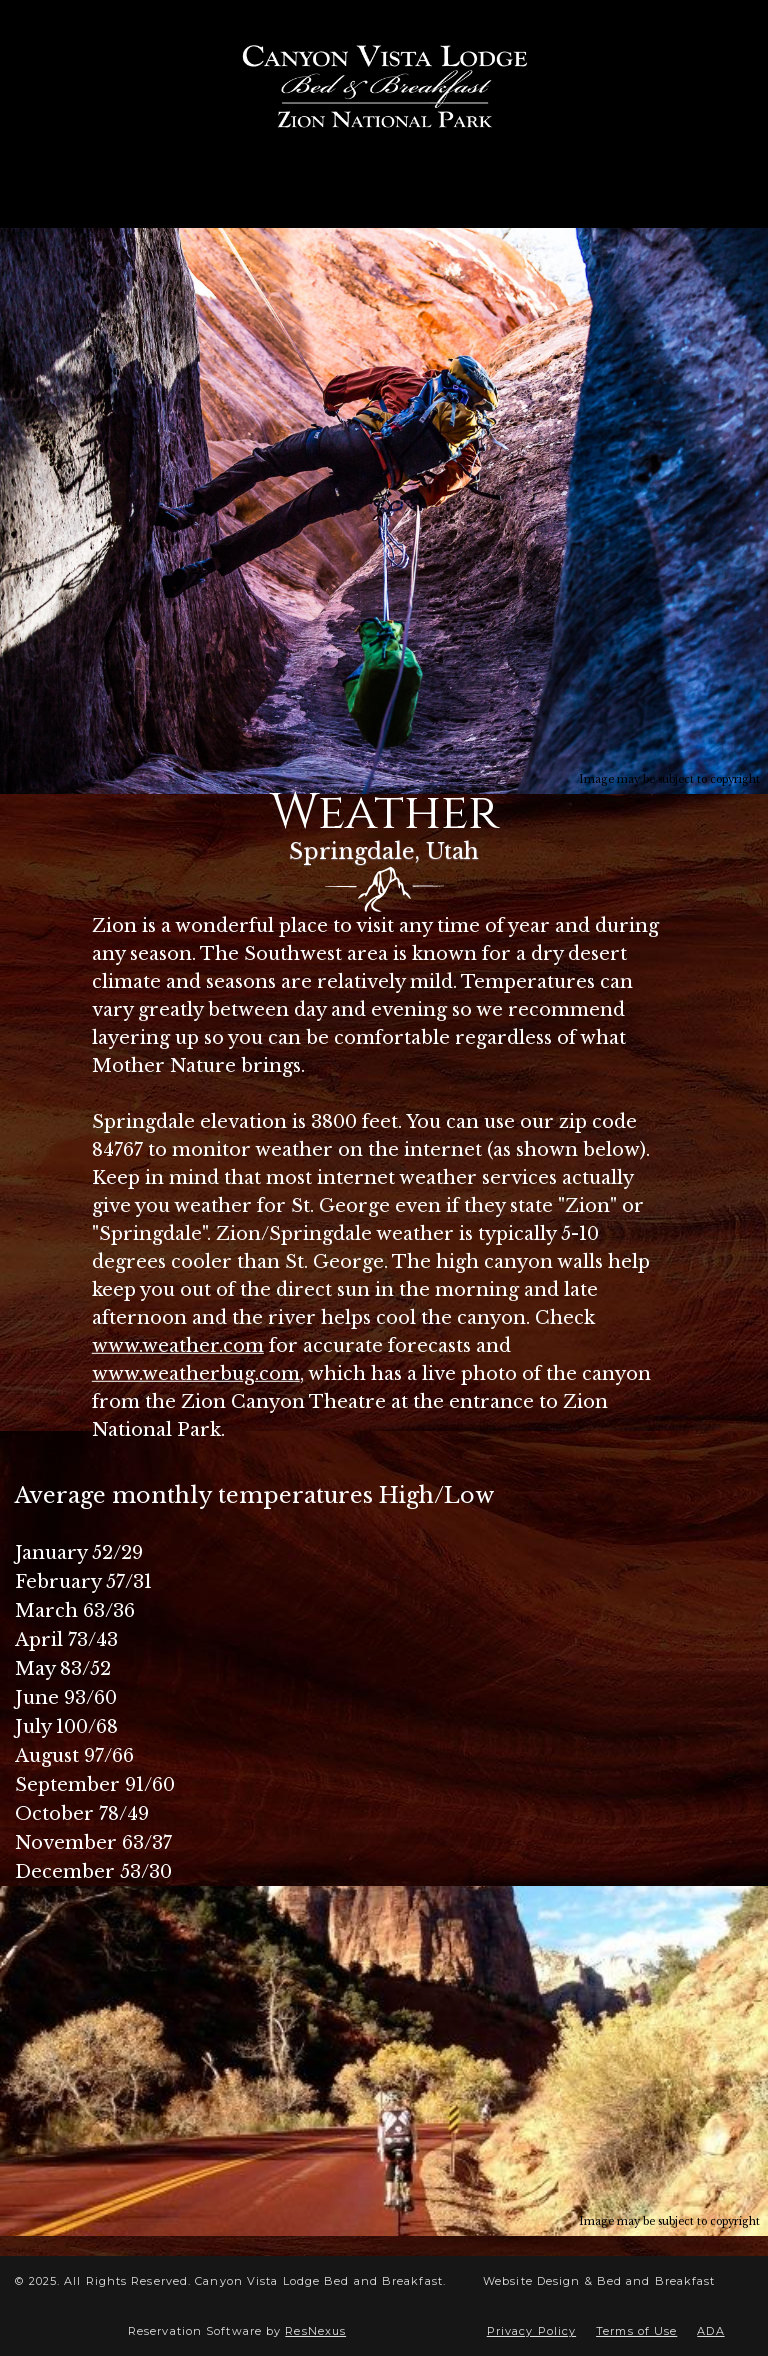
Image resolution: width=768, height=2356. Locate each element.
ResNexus (315, 2331)
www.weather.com (178, 1346)
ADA (710, 2331)
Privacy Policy (531, 2331)
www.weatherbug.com (196, 1374)
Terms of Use (636, 2331)
